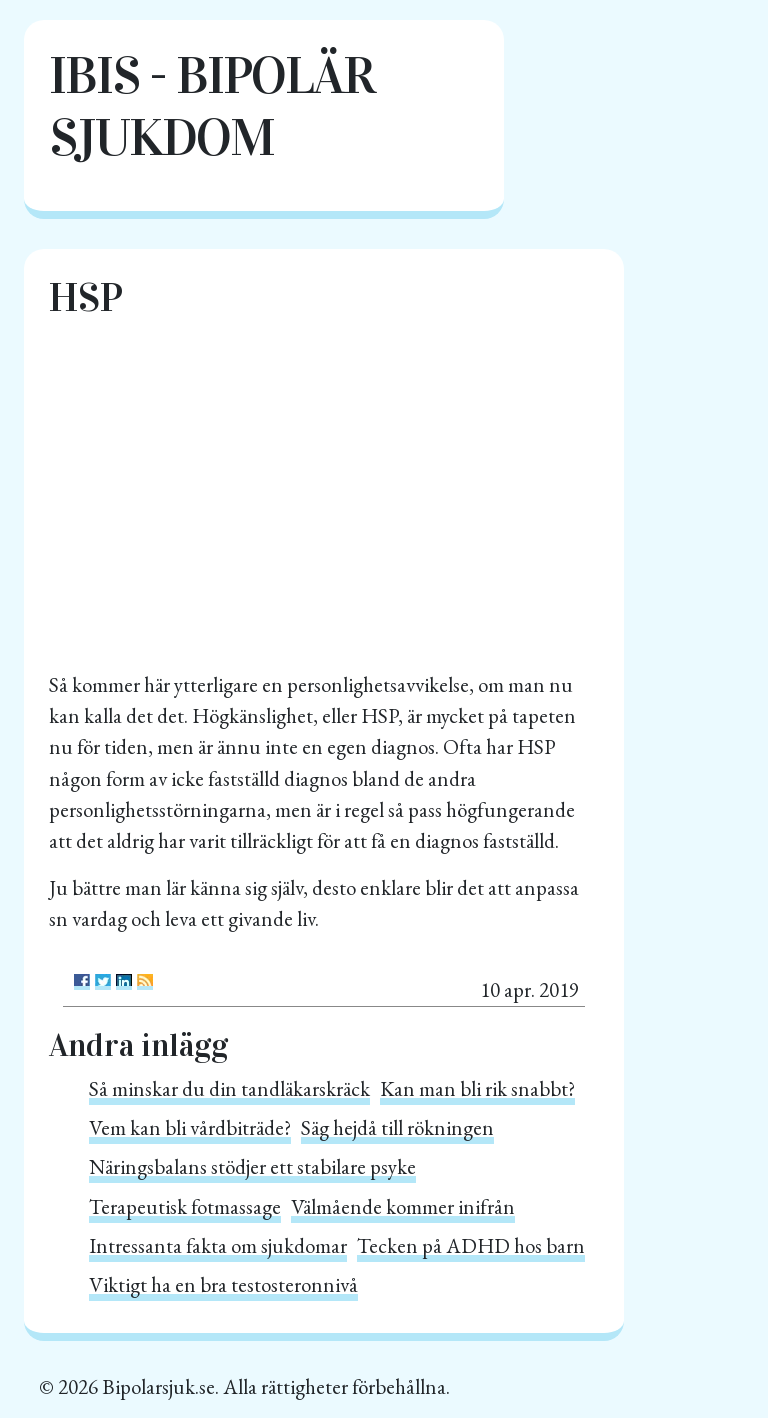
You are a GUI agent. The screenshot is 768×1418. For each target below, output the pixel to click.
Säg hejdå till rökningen (397, 1127)
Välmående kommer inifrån (403, 1206)
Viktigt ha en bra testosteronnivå (223, 1284)
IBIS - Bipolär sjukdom (211, 106)
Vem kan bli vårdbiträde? (190, 1127)
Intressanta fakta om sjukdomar (218, 1245)
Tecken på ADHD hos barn (471, 1245)
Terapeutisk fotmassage (185, 1206)
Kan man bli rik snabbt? (477, 1088)
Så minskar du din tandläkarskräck (229, 1088)
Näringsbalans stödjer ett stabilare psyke (252, 1166)
